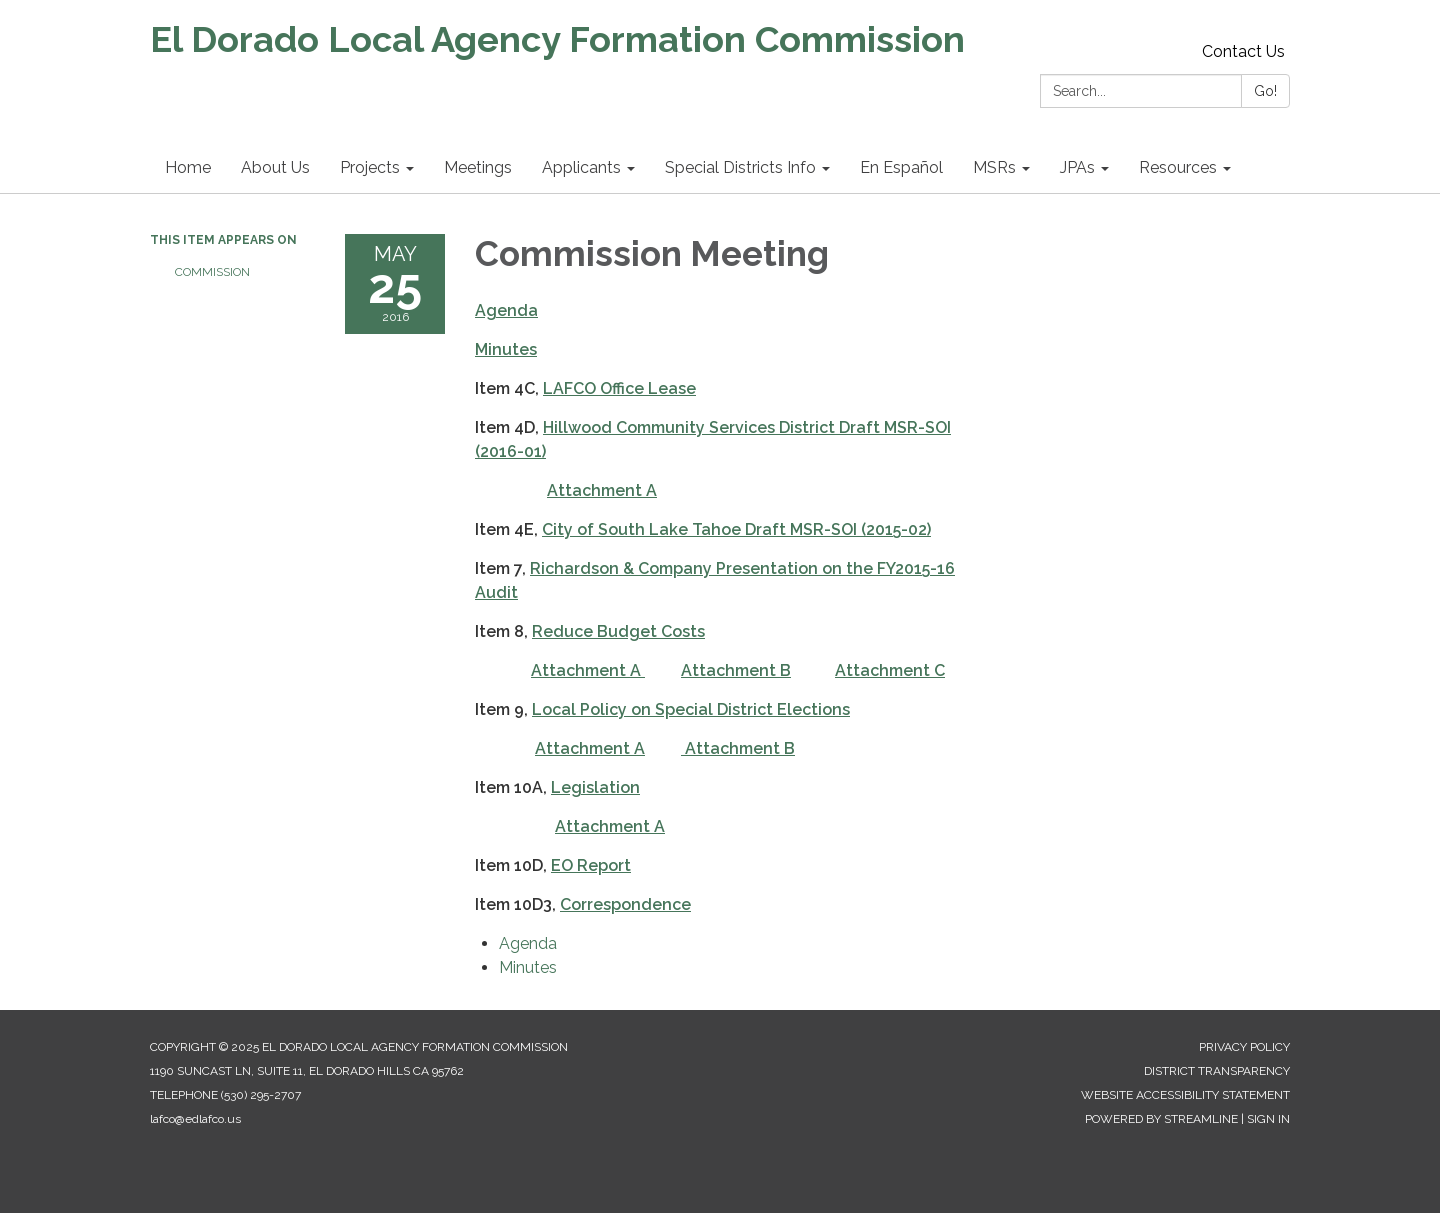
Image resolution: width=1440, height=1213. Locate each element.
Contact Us (1243, 51)
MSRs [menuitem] (994, 167)
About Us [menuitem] (275, 167)
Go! (1265, 91)
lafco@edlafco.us (195, 1119)
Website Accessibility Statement (1185, 1095)
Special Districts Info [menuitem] (740, 167)
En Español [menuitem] (901, 167)
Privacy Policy (1244, 1047)
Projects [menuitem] (370, 167)
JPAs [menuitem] (1077, 167)
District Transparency (1217, 1071)
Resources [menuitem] (1178, 167)
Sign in (1268, 1119)
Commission (212, 272)
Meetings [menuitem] (478, 167)
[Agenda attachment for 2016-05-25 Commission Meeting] (528, 943)
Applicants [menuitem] (581, 167)
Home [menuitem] (188, 167)
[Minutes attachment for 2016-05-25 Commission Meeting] (528, 967)
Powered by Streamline (1161, 1119)
